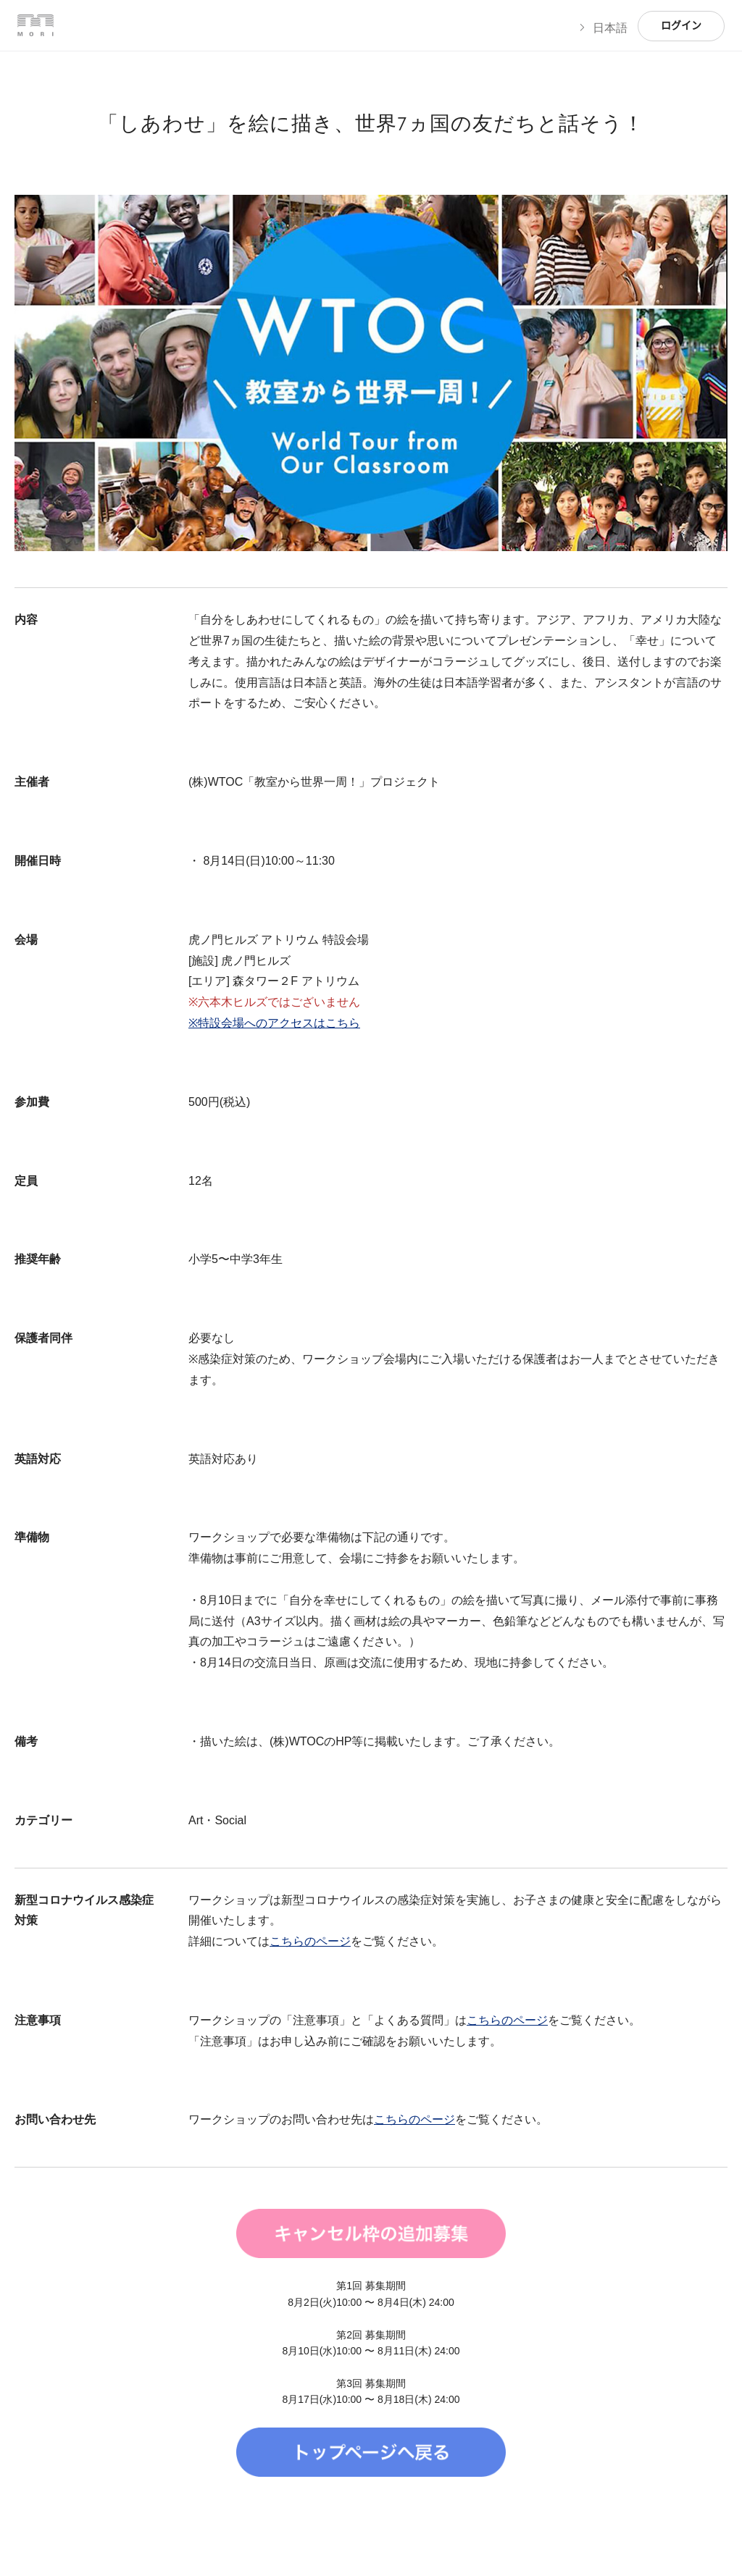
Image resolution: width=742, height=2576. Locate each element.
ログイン (681, 26)
